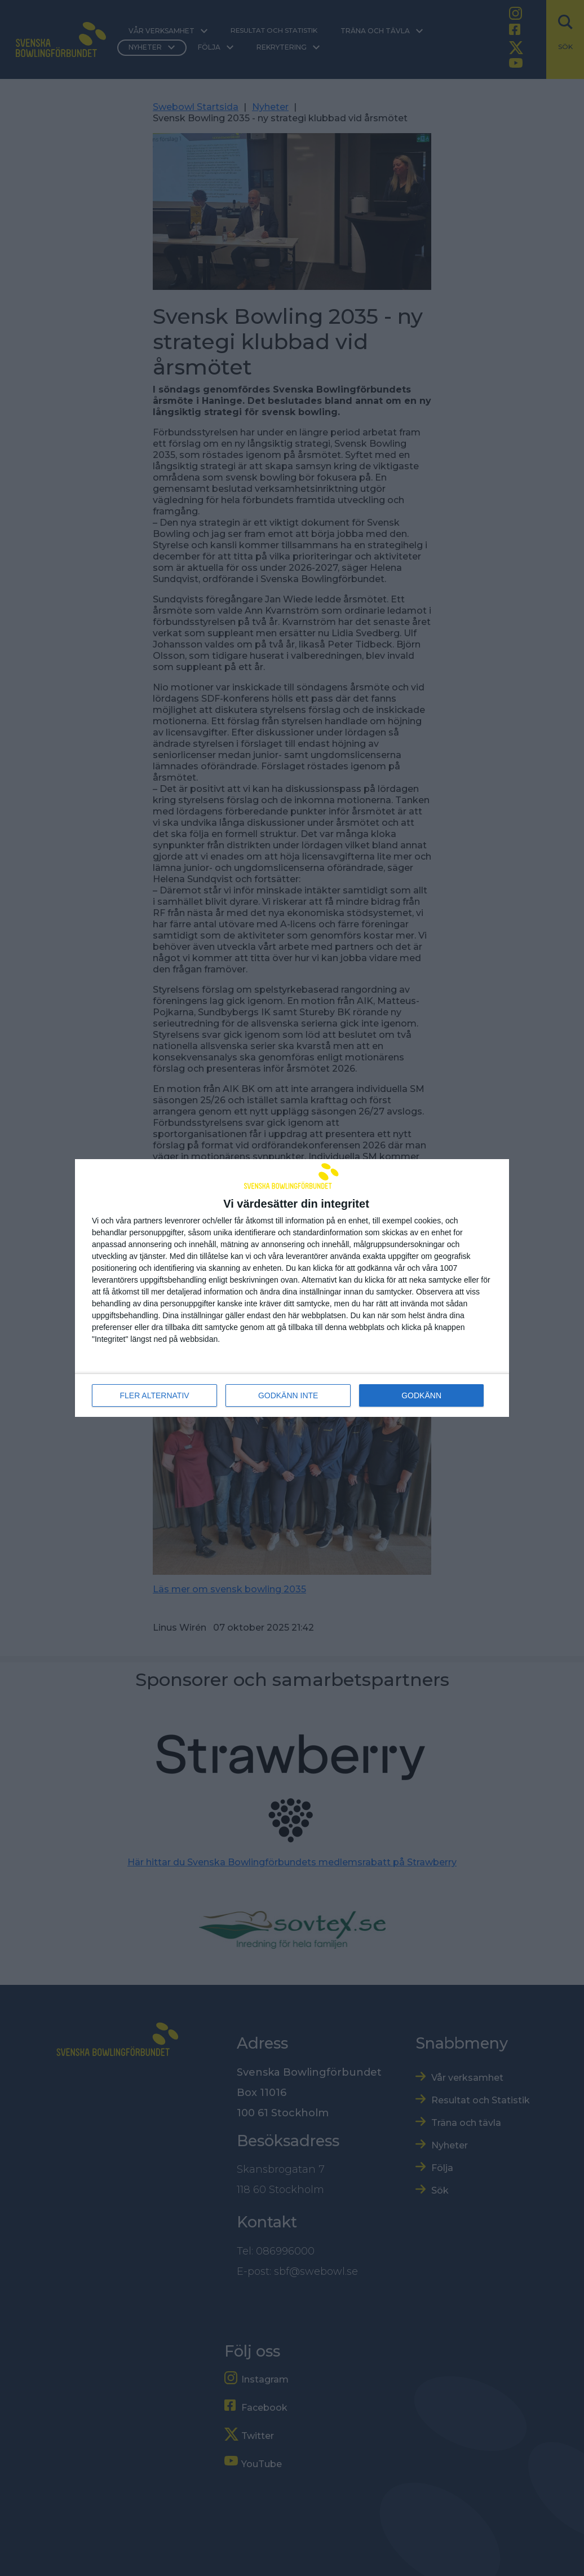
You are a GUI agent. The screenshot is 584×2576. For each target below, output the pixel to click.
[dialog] (292, 1288)
